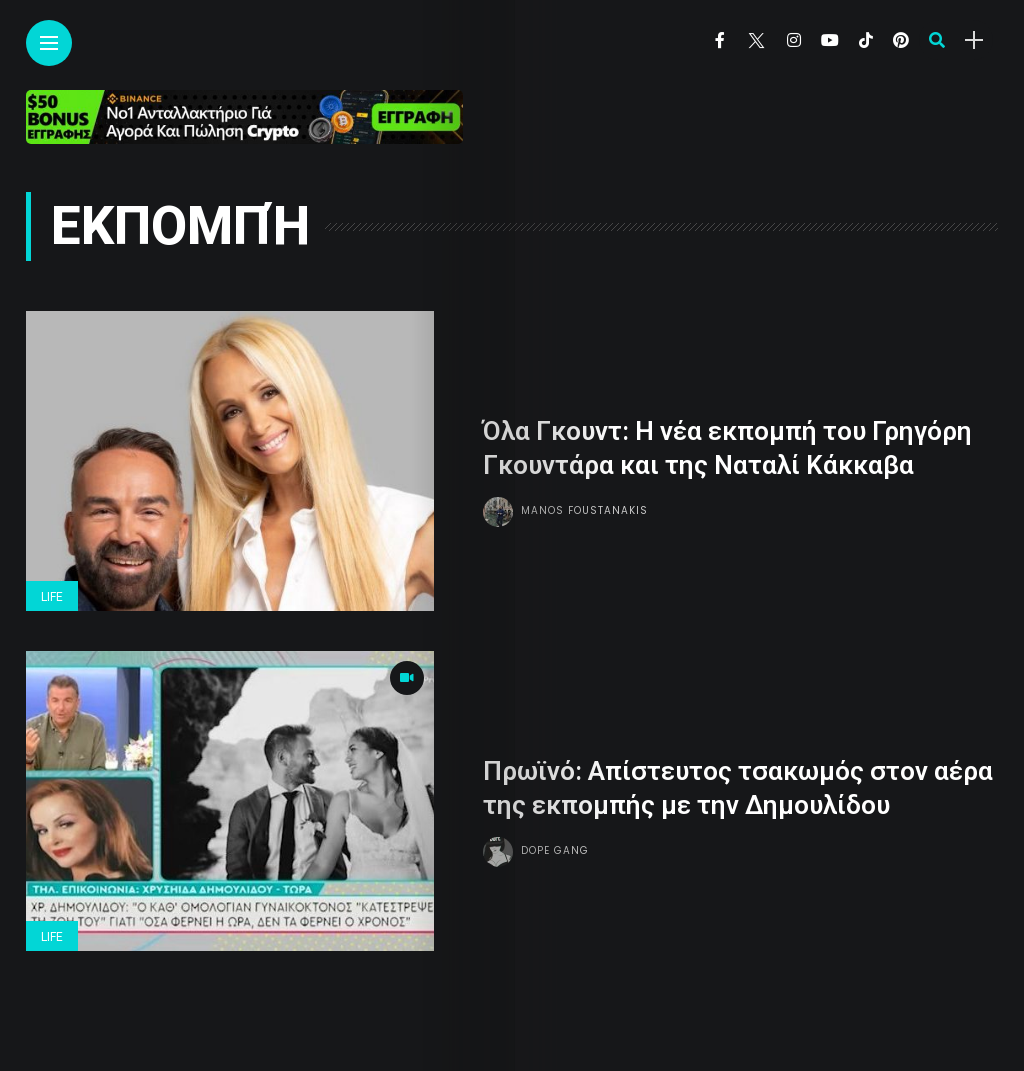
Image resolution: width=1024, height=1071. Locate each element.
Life (52, 597)
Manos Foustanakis (584, 510)
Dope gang (555, 850)
